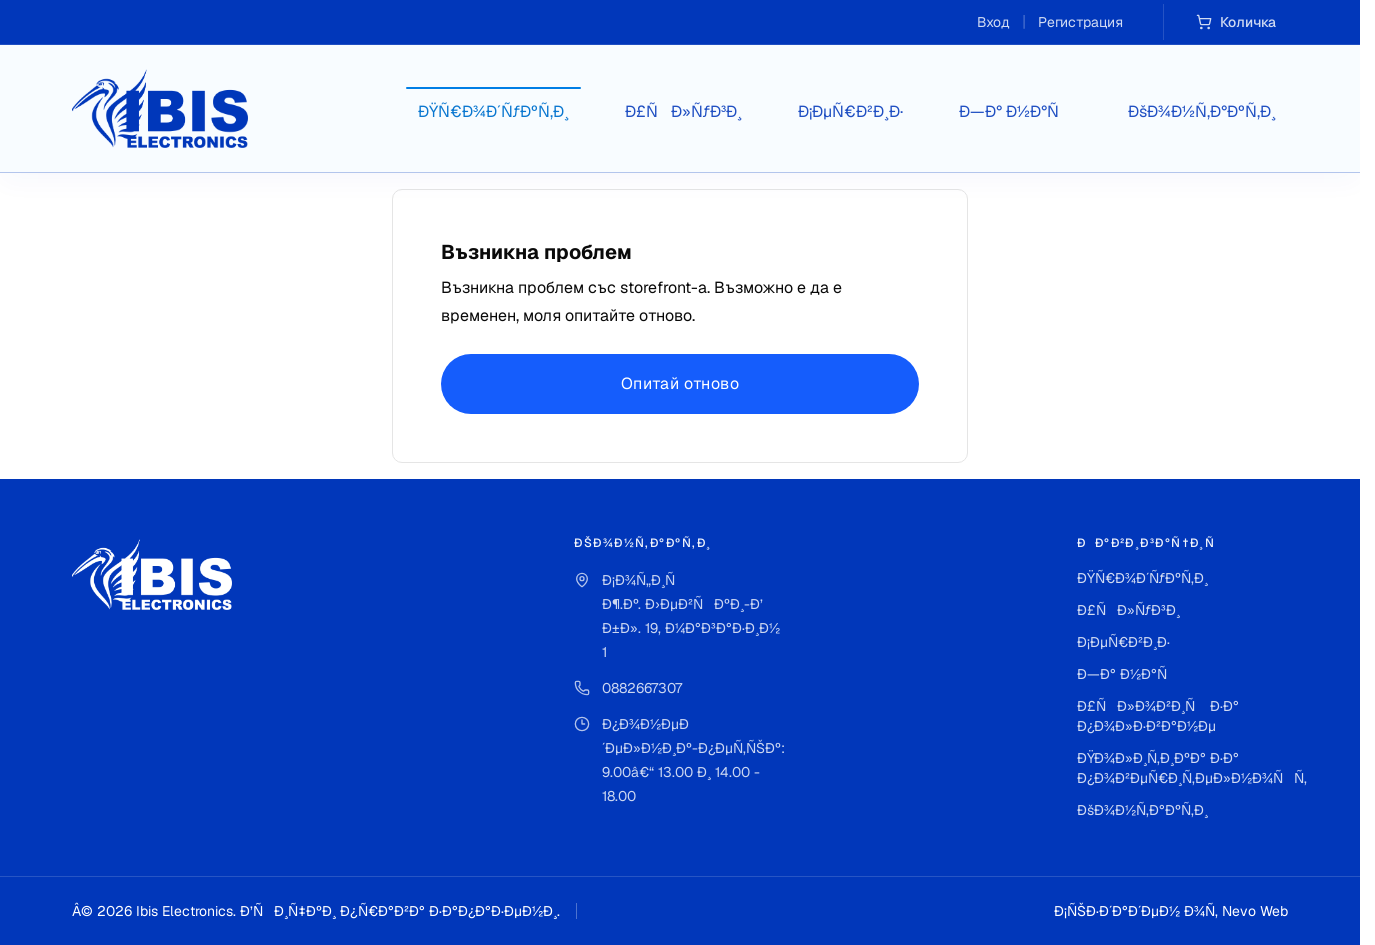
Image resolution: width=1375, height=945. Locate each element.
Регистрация (1080, 22)
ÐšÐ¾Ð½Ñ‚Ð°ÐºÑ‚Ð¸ (1202, 111)
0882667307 (642, 688)
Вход (993, 22)
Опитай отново (680, 383)
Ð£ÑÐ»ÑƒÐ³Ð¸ (683, 111)
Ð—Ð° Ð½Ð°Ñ (1015, 111)
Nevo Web (1255, 911)
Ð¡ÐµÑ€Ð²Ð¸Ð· (850, 111)
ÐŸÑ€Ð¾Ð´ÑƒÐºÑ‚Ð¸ (493, 111)
